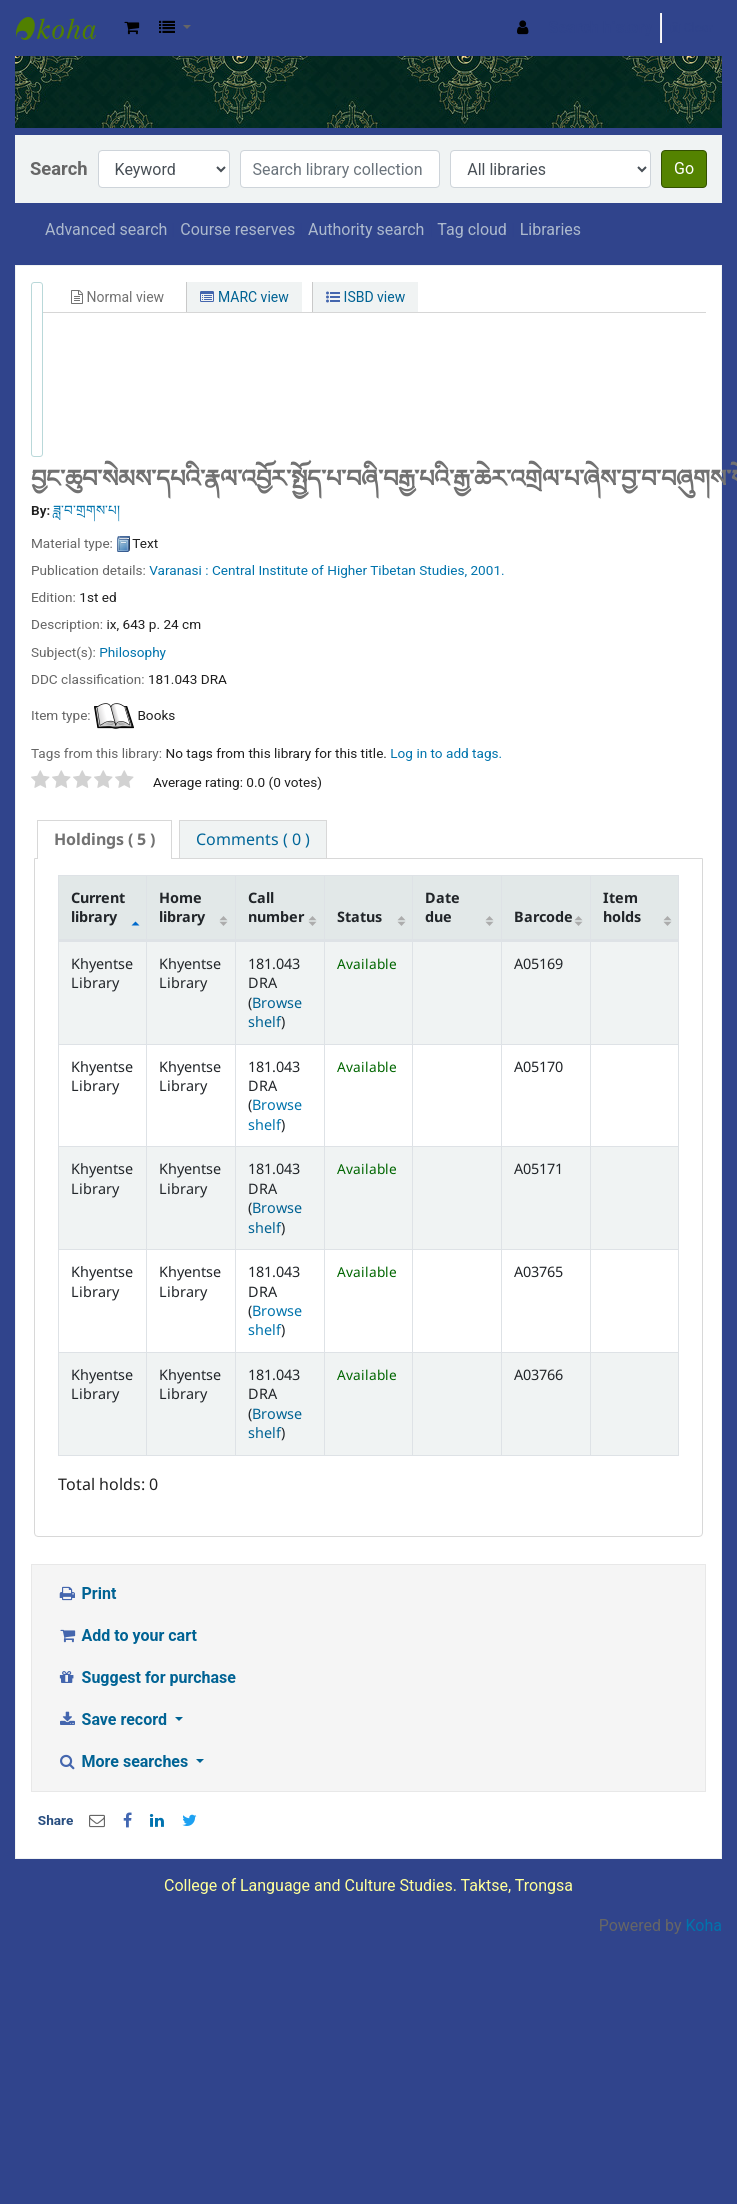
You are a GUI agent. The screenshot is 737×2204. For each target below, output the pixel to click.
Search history (601, 27)
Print (86, 1593)
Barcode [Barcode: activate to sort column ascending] (543, 916)
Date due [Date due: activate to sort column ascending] (442, 907)
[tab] (104, 839)
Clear (691, 27)
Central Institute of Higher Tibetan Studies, (339, 570)
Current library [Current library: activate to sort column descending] (98, 907)
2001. (487, 570)
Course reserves (237, 229)
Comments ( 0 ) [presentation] (253, 839)
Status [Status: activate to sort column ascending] (359, 916)
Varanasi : (178, 570)
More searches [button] (124, 1761)
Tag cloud (472, 229)
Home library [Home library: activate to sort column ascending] (182, 907)
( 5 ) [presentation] (104, 839)
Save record (114, 1719)
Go (684, 168)
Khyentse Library (66, 28)
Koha (704, 1925)
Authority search (366, 229)
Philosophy (132, 652)
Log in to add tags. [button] (446, 753)
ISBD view (365, 297)
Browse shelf (275, 1012)
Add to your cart (127, 1635)
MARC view (244, 297)
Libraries (550, 229)
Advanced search (106, 229)
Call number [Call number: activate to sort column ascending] (276, 907)
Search (59, 168)
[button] (131, 28)
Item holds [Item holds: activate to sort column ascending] (622, 907)
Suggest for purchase (146, 1677)
